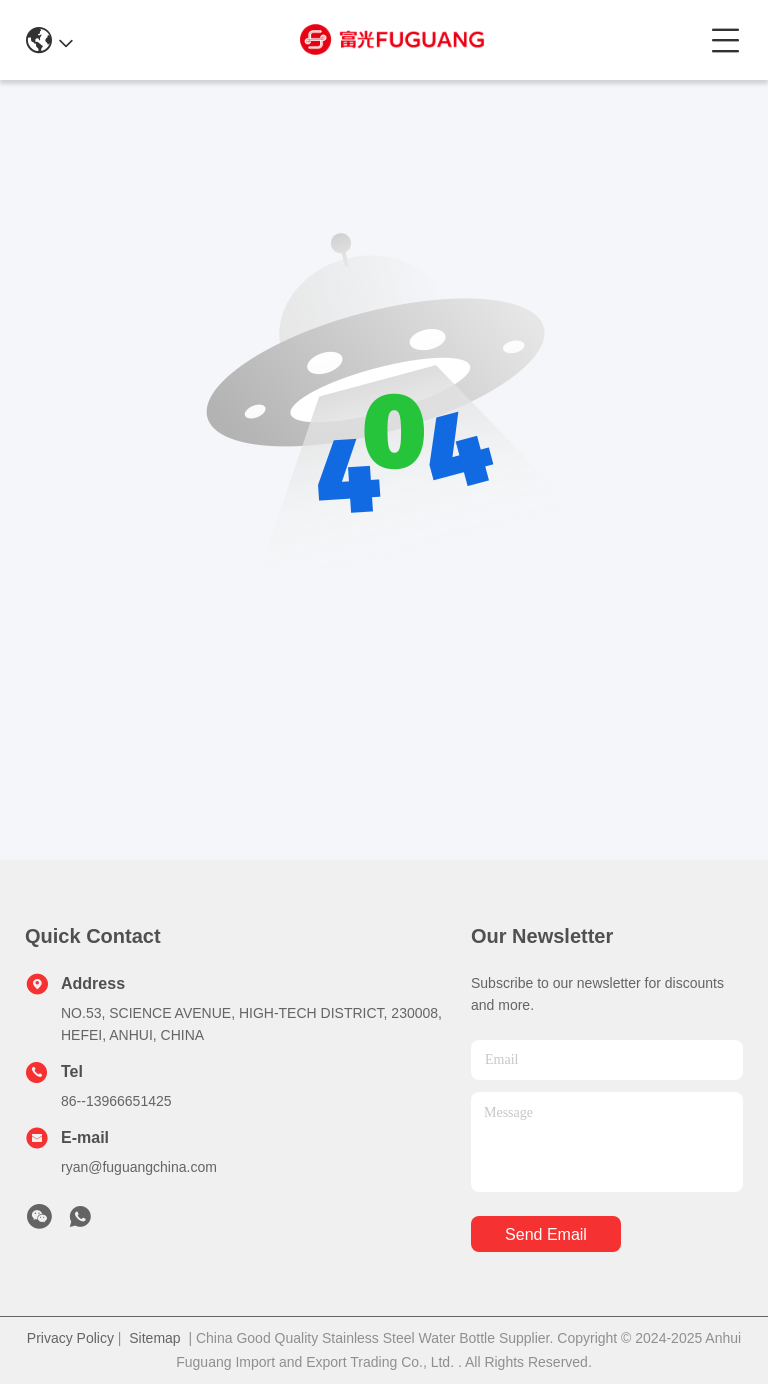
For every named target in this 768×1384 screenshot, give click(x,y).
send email (546, 1234)
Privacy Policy (70, 1338)
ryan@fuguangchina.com (139, 1167)
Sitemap (154, 1338)
